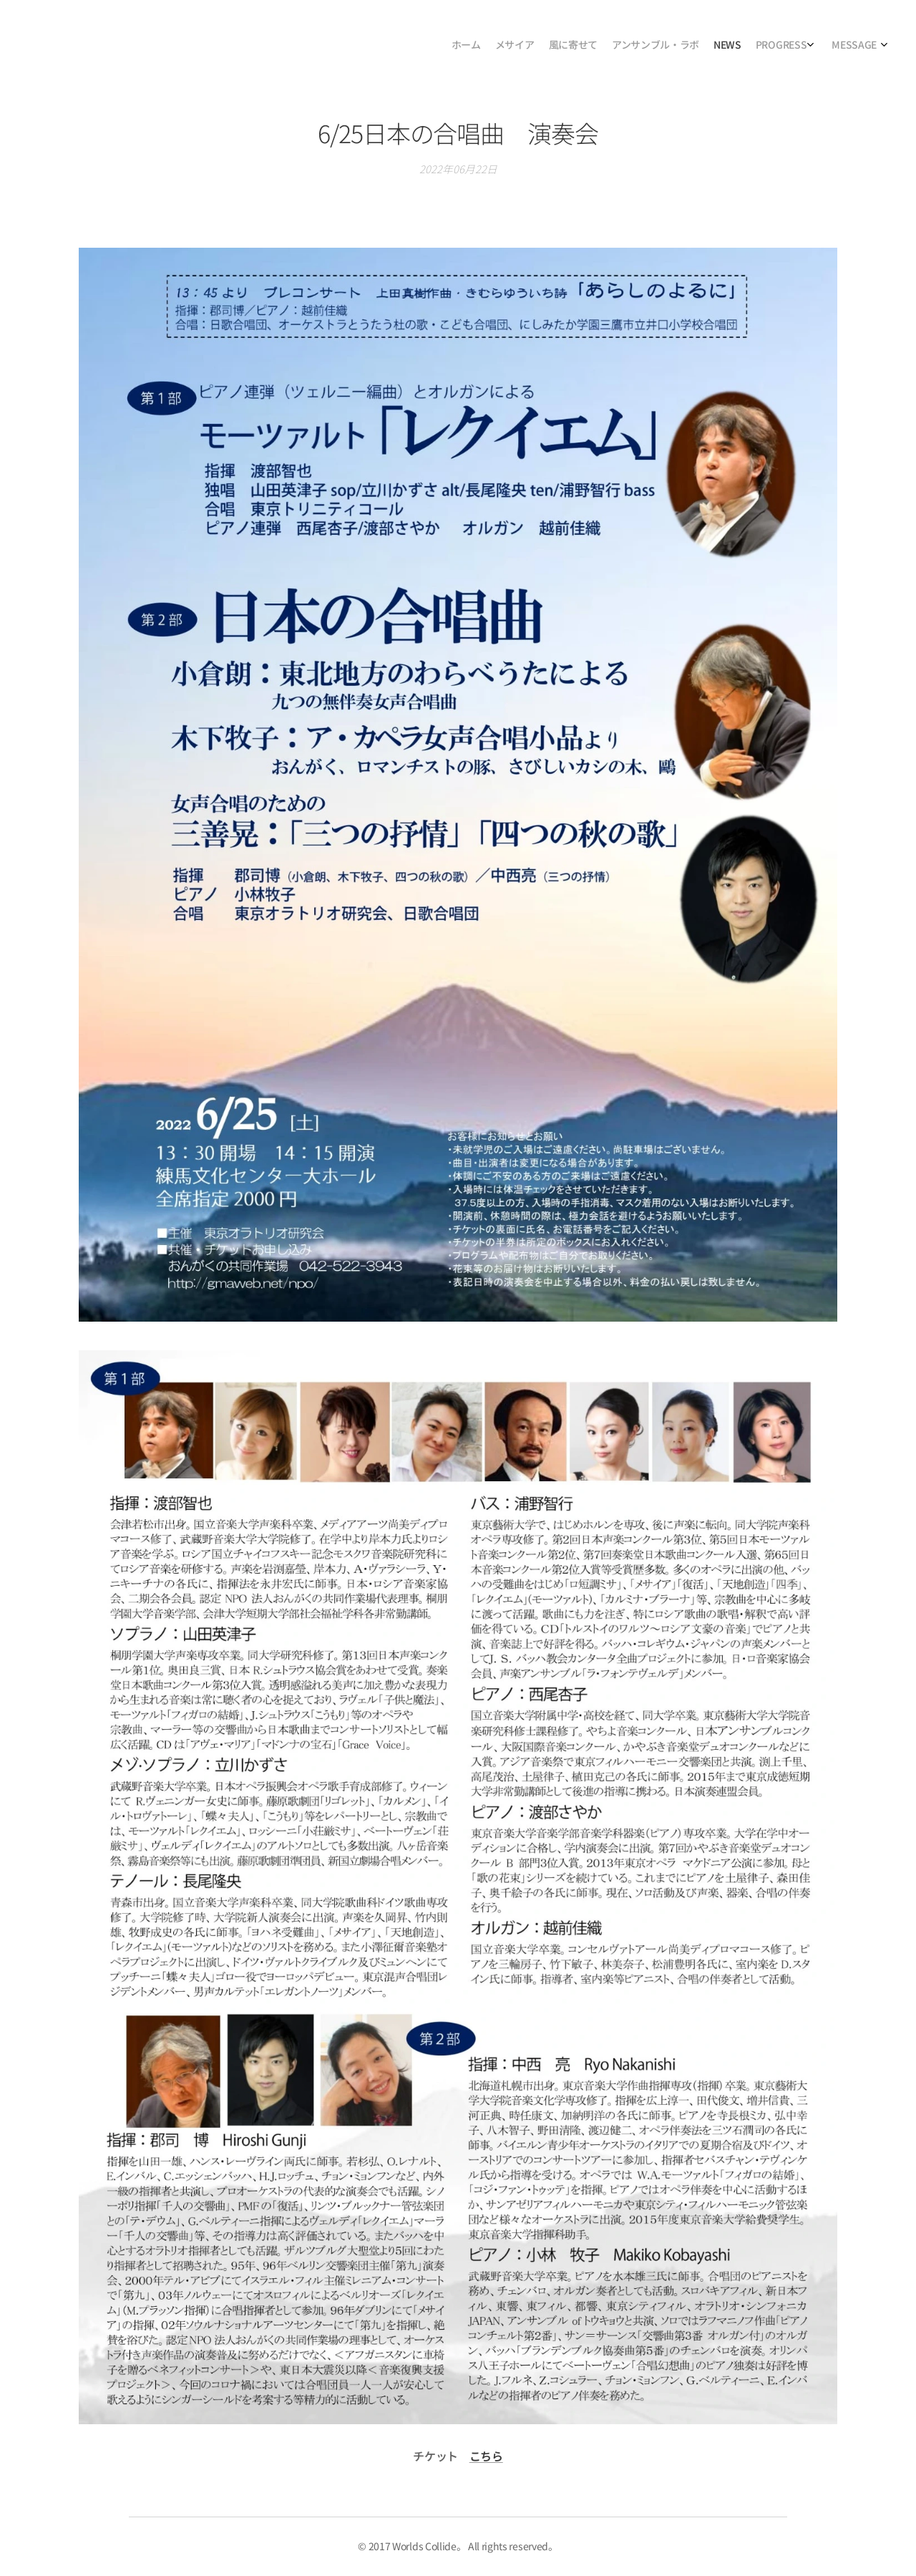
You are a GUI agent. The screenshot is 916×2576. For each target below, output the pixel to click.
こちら (486, 2455)
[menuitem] (781, 46)
